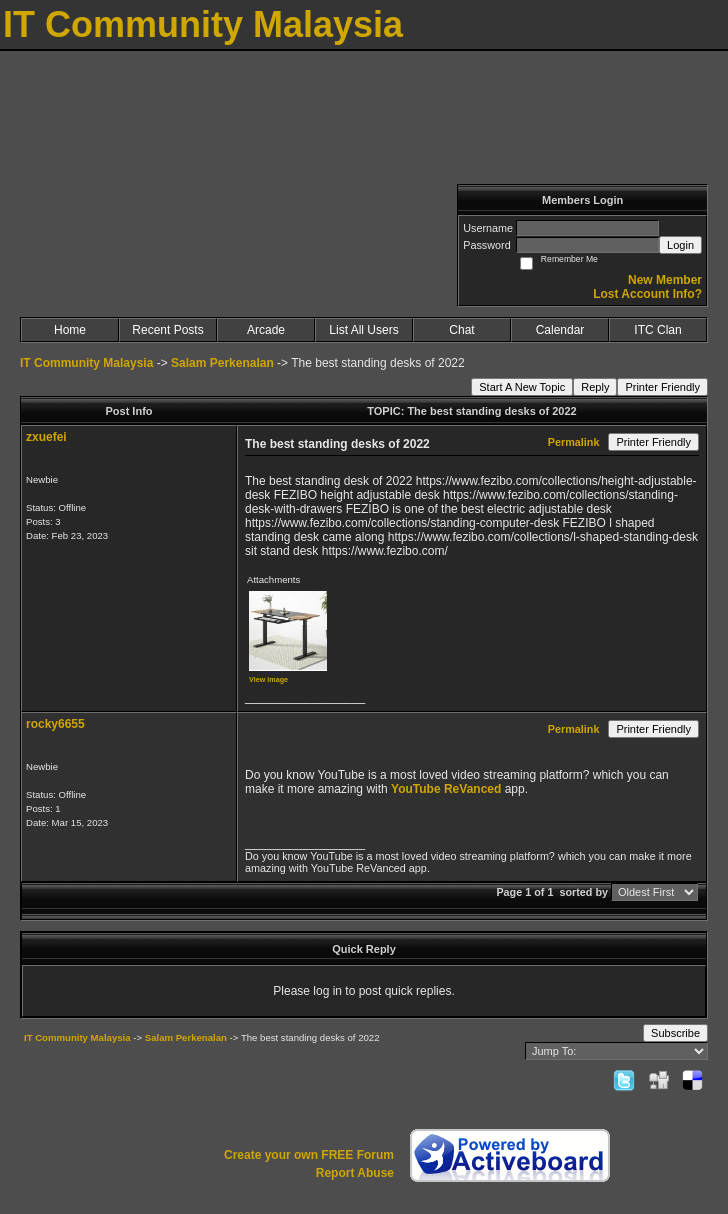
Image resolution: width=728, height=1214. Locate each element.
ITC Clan (657, 330)
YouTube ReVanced (448, 789)
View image (268, 679)
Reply (595, 387)
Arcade (266, 330)
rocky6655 (55, 724)
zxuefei (46, 437)
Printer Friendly (662, 387)
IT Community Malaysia (86, 363)
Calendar (560, 330)
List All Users (363, 330)
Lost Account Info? (647, 294)
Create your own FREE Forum (309, 1155)
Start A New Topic (522, 387)
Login (680, 245)
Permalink (574, 442)
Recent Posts (167, 330)
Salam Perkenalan (222, 363)
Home (70, 330)
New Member (665, 280)
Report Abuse (355, 1173)
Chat (461, 330)
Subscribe (675, 1033)
